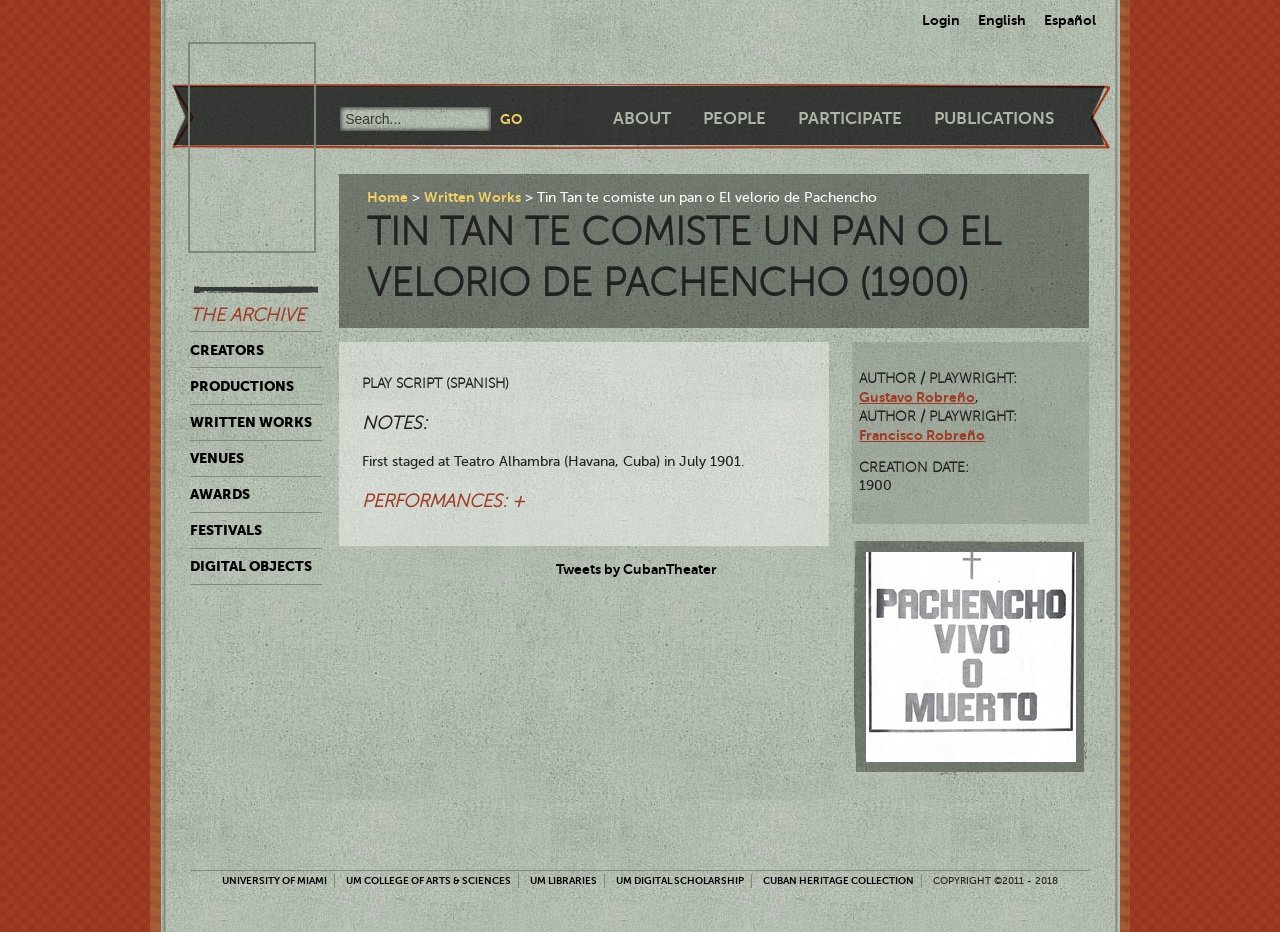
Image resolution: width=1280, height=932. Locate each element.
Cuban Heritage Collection (838, 880)
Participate (850, 118)
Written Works (251, 422)
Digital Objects (251, 566)
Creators (227, 350)
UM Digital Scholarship (680, 880)
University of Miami (274, 880)
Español (1070, 20)
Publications (994, 118)
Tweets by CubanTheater (636, 569)
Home (387, 197)
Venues (217, 458)
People (734, 118)
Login (941, 20)
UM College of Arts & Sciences (428, 880)
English (1002, 20)
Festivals (226, 530)
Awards (220, 494)
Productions (242, 386)
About (642, 118)
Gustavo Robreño (917, 397)
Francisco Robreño (922, 435)
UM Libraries (563, 880)
